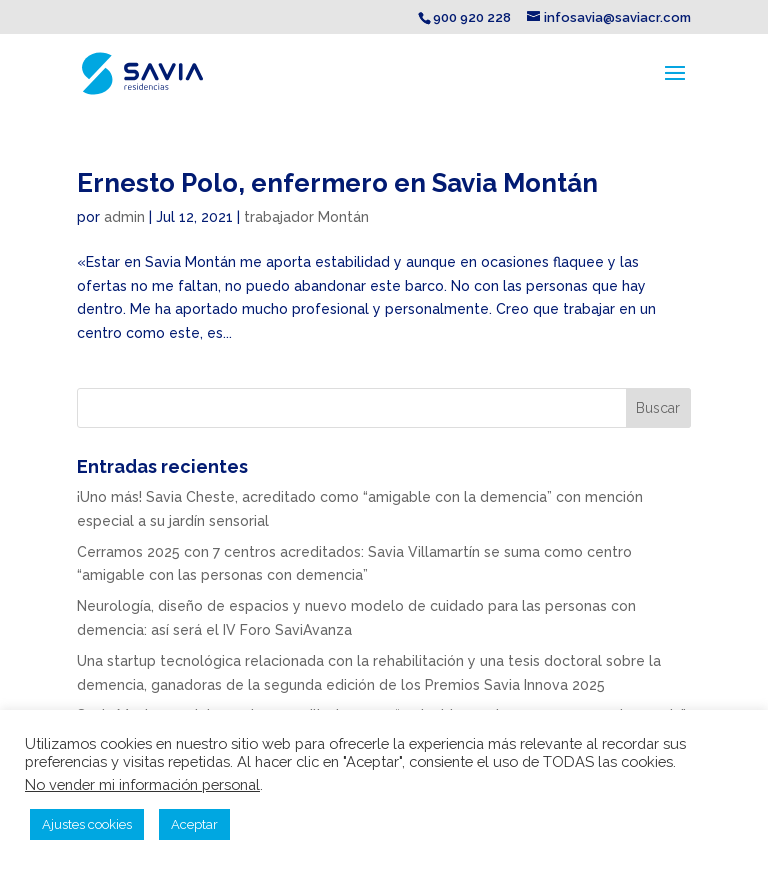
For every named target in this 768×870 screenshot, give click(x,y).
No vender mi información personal (142, 784)
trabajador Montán (306, 217)
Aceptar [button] (194, 824)
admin (124, 217)
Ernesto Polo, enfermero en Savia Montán (337, 183)
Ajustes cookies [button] (87, 824)
